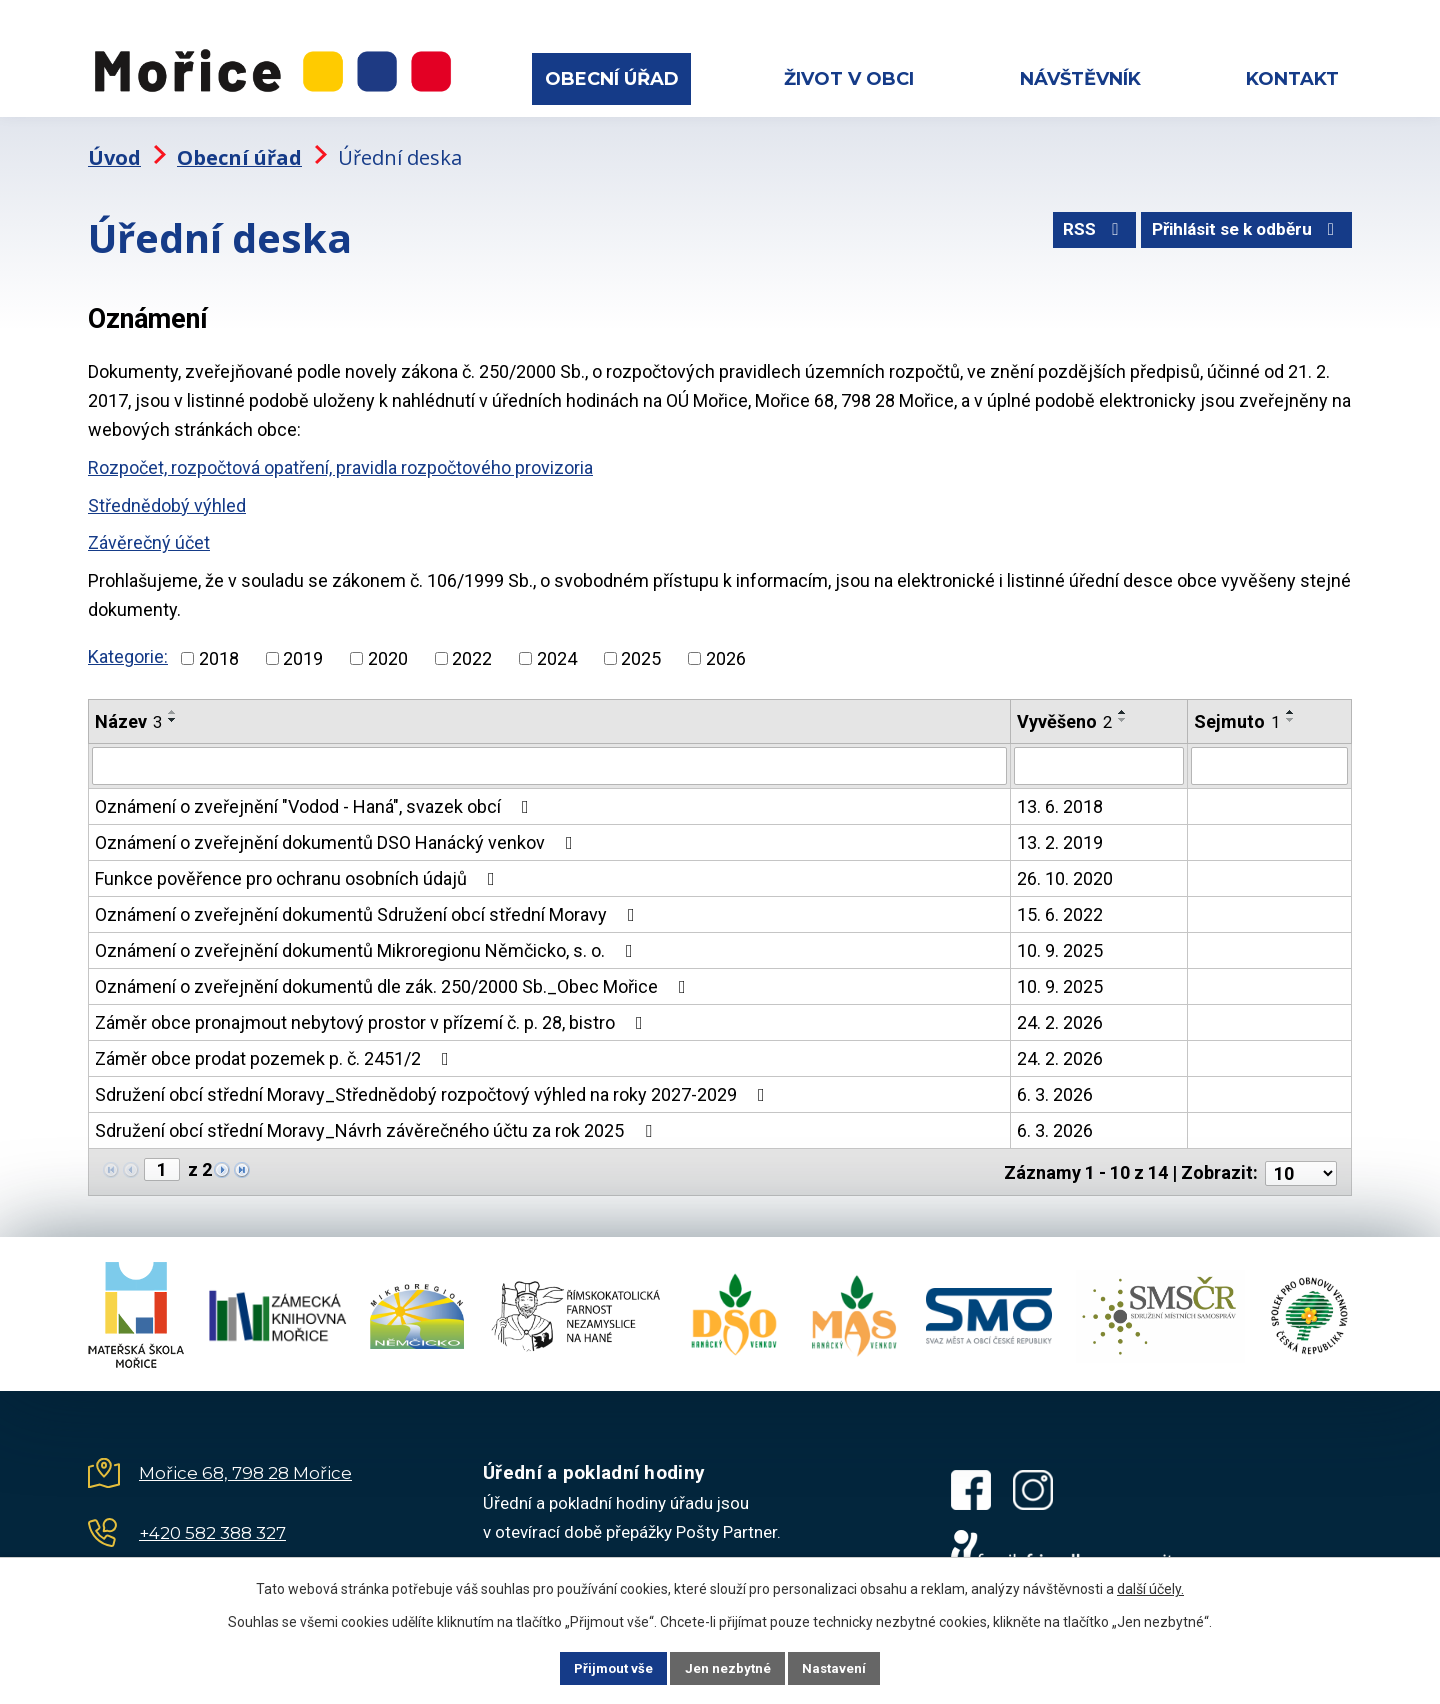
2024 (557, 646)
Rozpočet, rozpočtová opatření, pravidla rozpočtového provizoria (340, 456)
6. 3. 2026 (1055, 1083)
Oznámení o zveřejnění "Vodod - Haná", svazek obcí (316, 795)
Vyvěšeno (1064, 709)
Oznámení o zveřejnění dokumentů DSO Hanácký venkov (338, 831)
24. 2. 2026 (1060, 1011)
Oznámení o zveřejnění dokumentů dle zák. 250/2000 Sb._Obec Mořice (394, 975)
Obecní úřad (612, 79)
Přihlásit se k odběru (1241, 224)
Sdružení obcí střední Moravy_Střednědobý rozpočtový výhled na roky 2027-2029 (434, 1083)
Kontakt (1292, 79)
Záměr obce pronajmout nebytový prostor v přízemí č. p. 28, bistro (373, 1011)
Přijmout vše (598, 1667)
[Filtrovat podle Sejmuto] (1269, 755)
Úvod (114, 145)
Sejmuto (1237, 709)
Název (128, 709)
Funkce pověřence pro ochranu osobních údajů (299, 867)
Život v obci (849, 79)
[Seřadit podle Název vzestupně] (173, 700)
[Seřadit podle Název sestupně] (173, 708)
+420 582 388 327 (212, 1519)
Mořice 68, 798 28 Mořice (245, 1459)
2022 (472, 646)
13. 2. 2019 (1060, 831)
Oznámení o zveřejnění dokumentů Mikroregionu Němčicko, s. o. (368, 939)
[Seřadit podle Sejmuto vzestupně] (1291, 700)
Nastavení (850, 1667)
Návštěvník (1080, 79)
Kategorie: (128, 645)
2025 (641, 646)
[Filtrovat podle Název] (549, 755)
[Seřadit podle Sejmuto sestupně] (1291, 708)
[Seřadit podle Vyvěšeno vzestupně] (1123, 700)
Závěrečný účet (149, 531)
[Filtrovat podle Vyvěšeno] (1098, 755)
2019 (303, 646)
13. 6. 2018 (1060, 795)
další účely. (1150, 1587)
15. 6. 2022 (1060, 903)
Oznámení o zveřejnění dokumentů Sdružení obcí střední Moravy (369, 903)
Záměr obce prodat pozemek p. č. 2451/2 (276, 1047)
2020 (388, 646)
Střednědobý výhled (167, 494)
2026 (726, 646)
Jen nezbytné (728, 1667)
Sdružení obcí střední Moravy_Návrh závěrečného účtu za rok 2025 (377, 1119)
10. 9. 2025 (1060, 939)
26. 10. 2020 (1065, 867)
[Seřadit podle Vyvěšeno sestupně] (1123, 708)
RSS (1077, 224)
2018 (219, 646)
